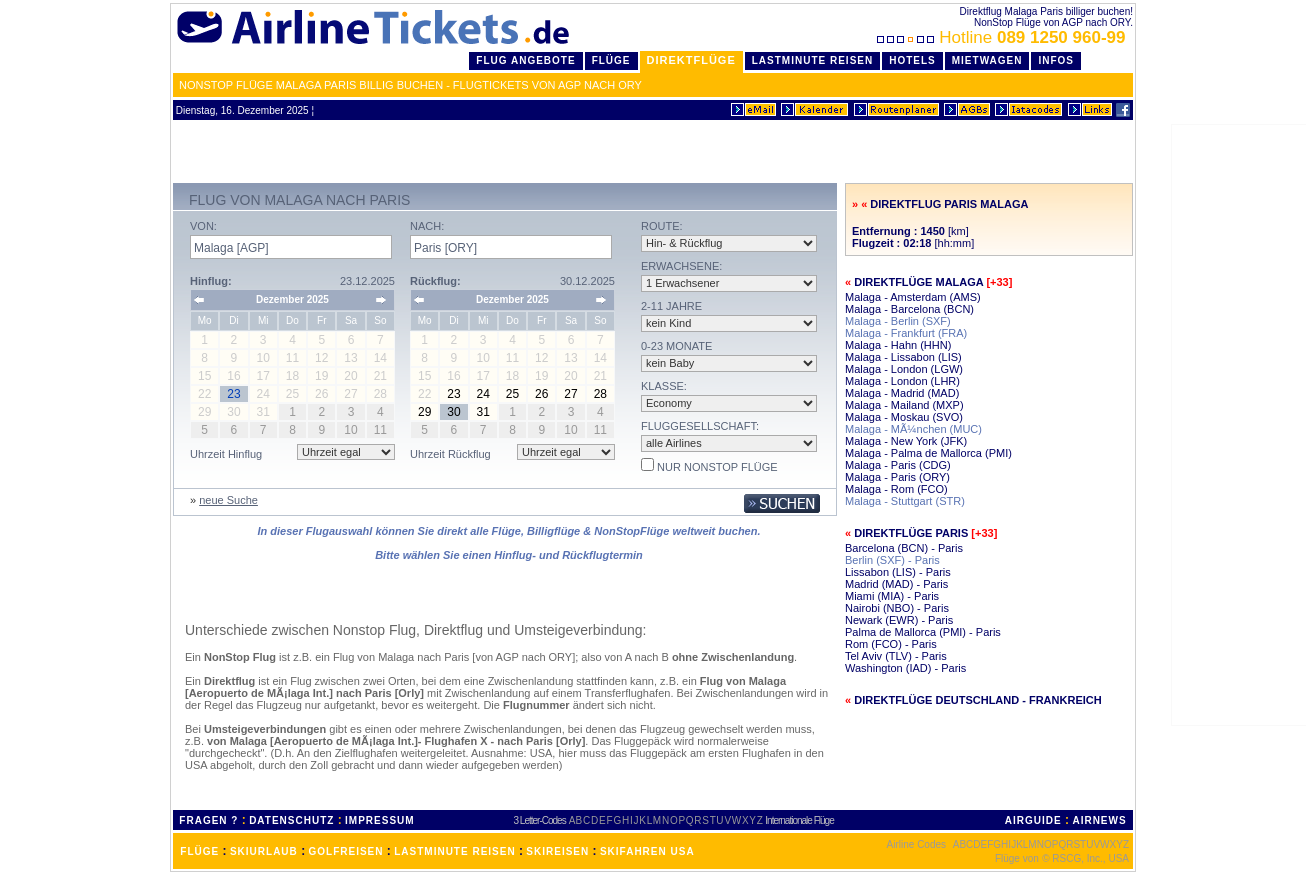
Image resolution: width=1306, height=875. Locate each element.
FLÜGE (199, 851)
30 (453, 412)
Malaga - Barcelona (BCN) (909, 309)
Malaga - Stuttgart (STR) (905, 501)
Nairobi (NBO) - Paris (897, 608)
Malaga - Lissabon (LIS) (903, 357)
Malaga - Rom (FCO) (896, 489)
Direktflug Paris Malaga (949, 204)
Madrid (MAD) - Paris (896, 584)
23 (453, 394)
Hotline (1003, 37)
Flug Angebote (525, 60)
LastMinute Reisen (812, 60)
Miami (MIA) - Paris (892, 596)
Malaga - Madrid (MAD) (902, 393)
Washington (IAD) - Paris (905, 668)
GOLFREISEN (346, 851)
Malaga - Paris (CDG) (898, 465)
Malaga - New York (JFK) (906, 441)
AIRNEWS (1099, 820)
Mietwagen (987, 60)
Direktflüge (691, 60)
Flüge (611, 60)
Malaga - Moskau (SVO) (904, 417)
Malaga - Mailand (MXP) (904, 405)
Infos (1056, 60)
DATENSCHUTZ (291, 820)
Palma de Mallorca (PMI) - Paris (923, 632)
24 (483, 394)
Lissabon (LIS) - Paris (898, 572)
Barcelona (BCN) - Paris (904, 548)
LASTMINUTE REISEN (454, 851)
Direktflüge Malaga (918, 282)
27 (570, 394)
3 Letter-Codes (540, 820)
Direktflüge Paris (911, 533)
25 (512, 394)
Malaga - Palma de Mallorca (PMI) (928, 453)
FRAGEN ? (208, 820)
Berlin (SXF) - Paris (892, 560)
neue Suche (228, 500)
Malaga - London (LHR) (902, 381)
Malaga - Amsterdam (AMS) (913, 297)
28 (600, 394)
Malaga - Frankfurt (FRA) (906, 333)
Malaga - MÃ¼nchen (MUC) (913, 429)
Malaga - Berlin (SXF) (898, 321)
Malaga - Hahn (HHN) (898, 345)
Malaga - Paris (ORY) (897, 477)
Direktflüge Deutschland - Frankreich (978, 700)
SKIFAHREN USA (647, 851)
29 (424, 412)
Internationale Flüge (799, 820)
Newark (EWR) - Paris (899, 620)
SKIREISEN (557, 851)
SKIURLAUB (264, 851)
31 (483, 412)
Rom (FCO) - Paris (891, 644)
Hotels (912, 60)
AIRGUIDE (1033, 820)
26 (541, 394)
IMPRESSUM (380, 820)
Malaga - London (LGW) (904, 369)
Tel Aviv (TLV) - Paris (896, 656)
